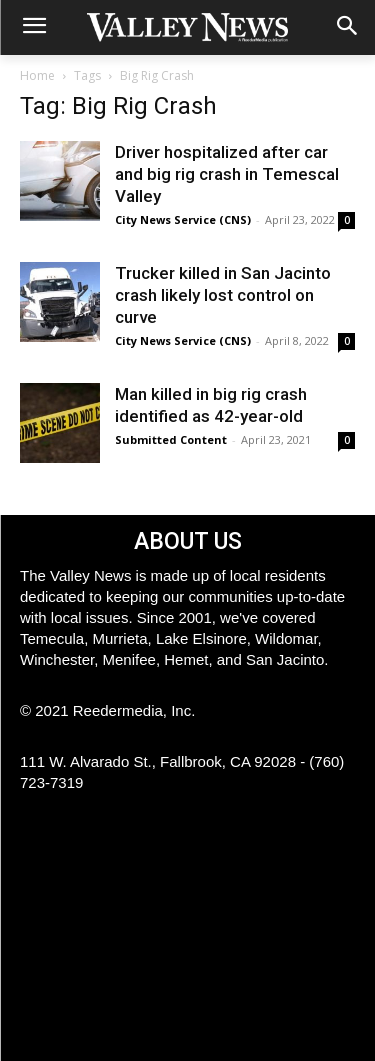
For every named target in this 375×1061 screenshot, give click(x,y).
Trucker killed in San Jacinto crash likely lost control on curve (223, 295)
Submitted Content (171, 439)
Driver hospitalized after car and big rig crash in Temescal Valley (227, 174)
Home (37, 75)
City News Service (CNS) (183, 219)
